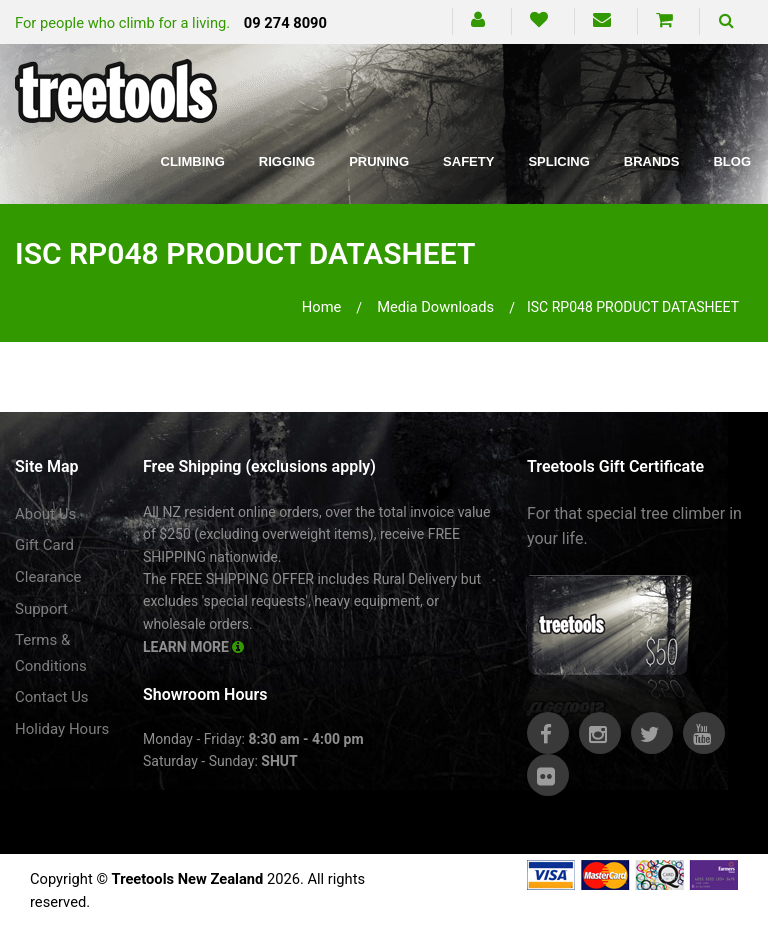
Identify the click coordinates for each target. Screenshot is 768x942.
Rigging (287, 161)
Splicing (558, 161)
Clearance (48, 577)
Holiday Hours (62, 729)
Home (322, 307)
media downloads (435, 307)
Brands (652, 161)
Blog (732, 161)
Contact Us (52, 697)
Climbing (193, 161)
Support (41, 609)
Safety (468, 161)
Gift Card (44, 545)
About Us (45, 514)
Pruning (379, 161)
